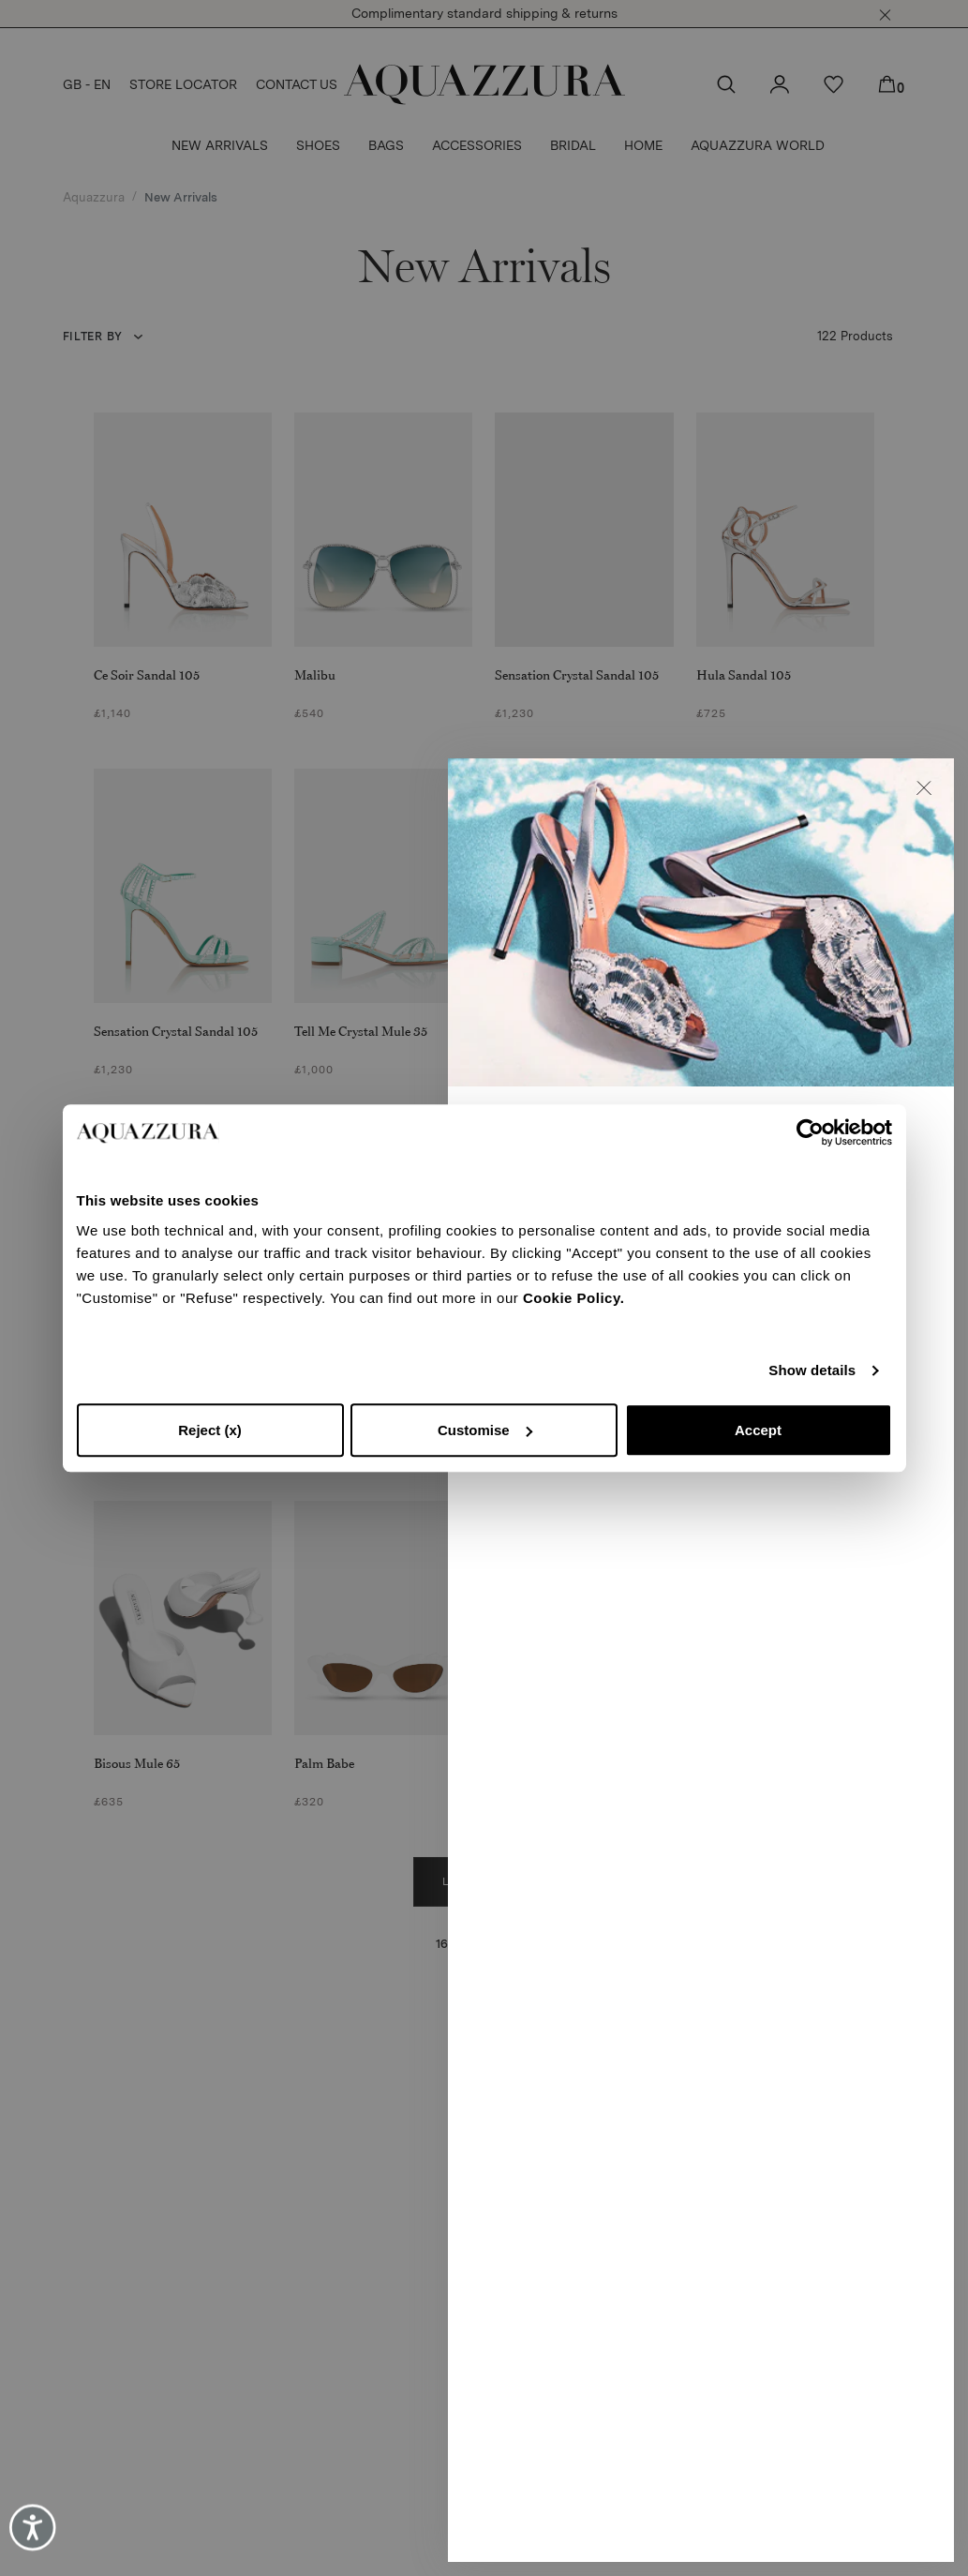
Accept (758, 1430)
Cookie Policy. (573, 1298)
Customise (485, 1430)
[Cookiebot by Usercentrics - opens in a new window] (810, 1132)
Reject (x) (210, 1430)
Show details (812, 1370)
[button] (924, 788)
